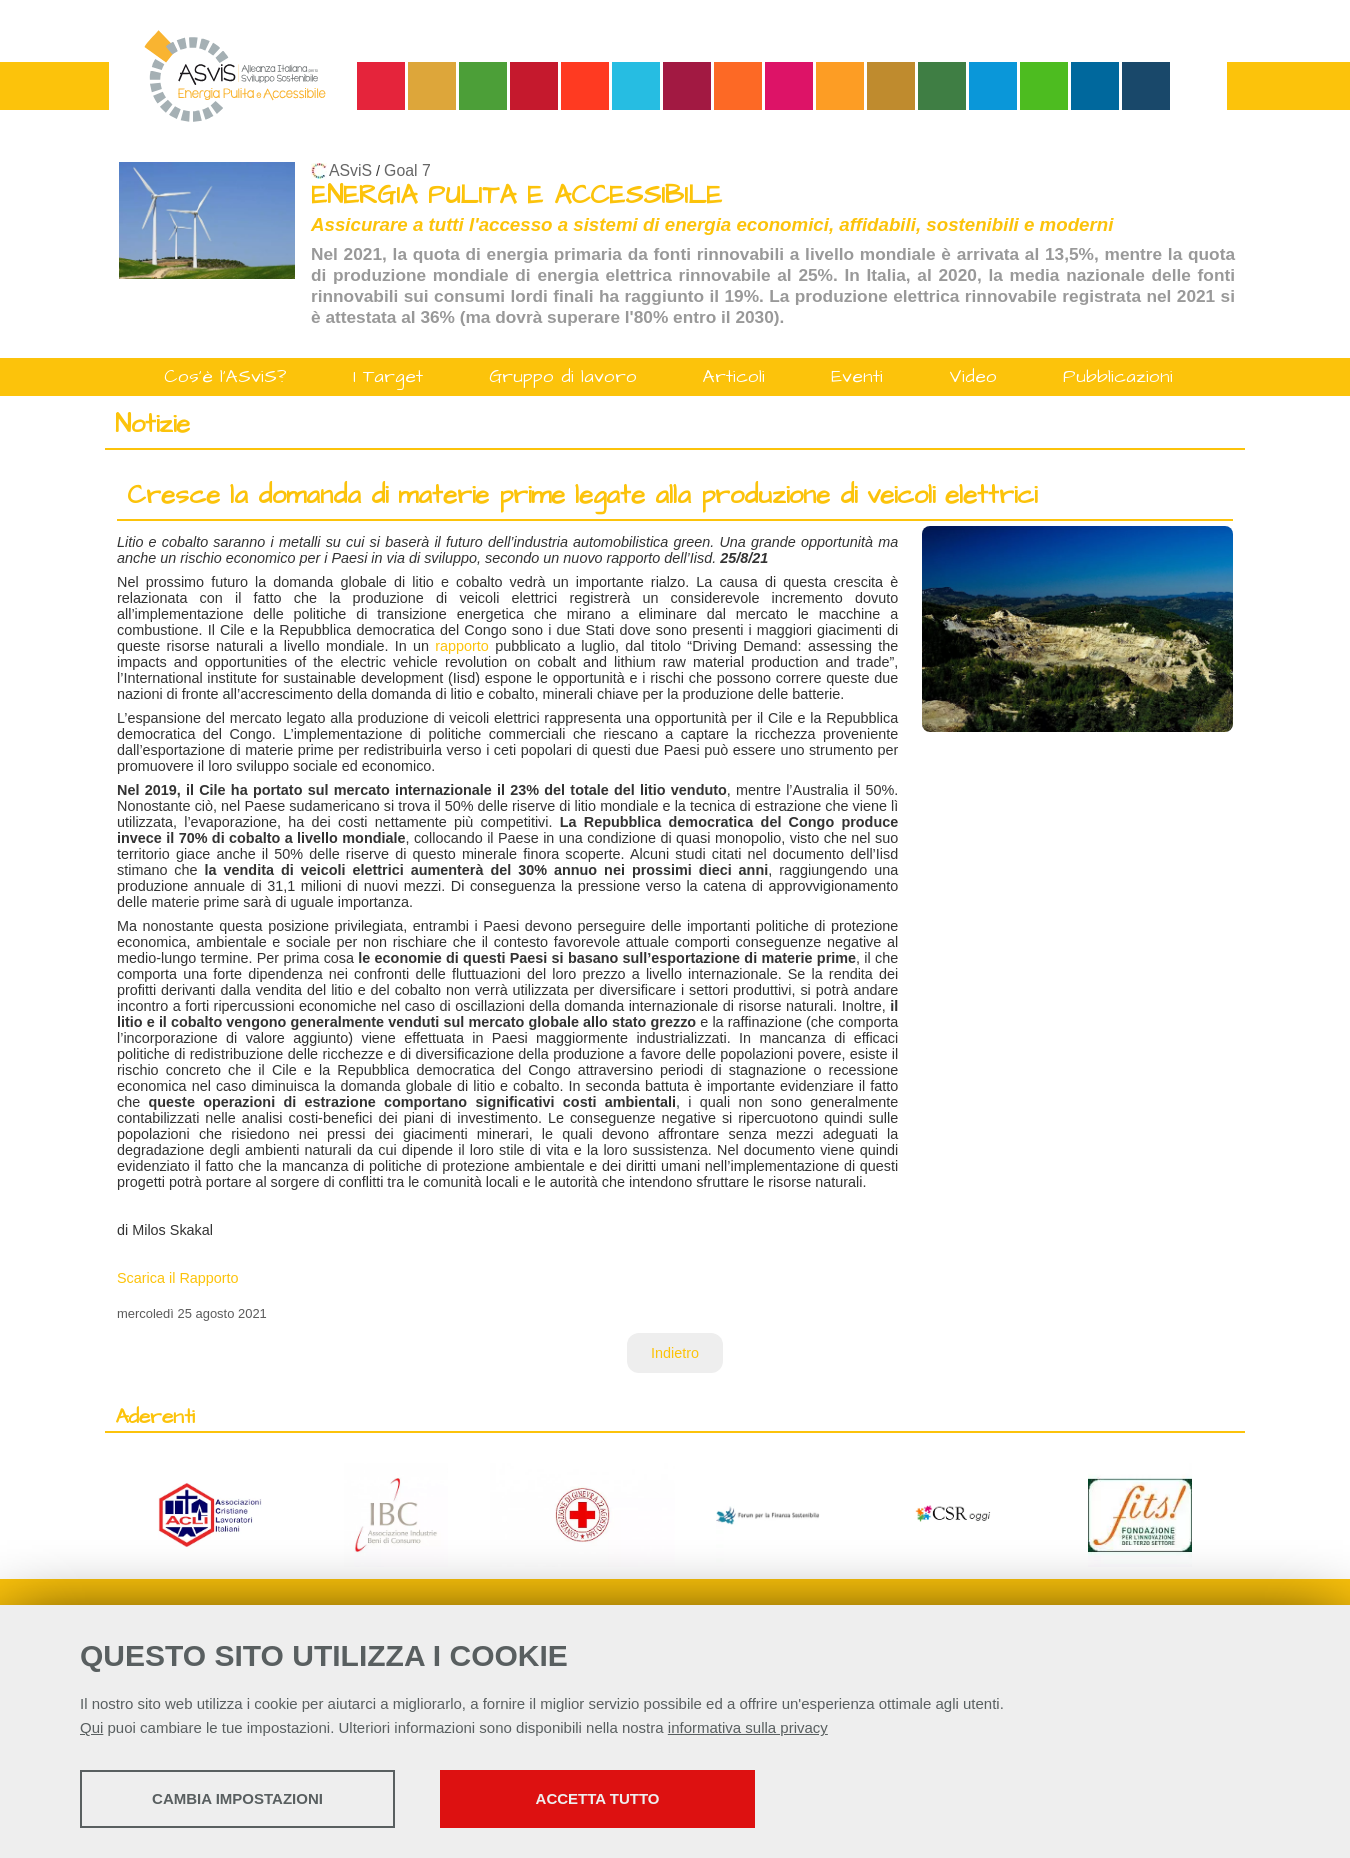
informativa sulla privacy (748, 1727)
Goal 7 (407, 170)
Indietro (675, 1353)
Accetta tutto (598, 1798)
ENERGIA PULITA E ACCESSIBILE (516, 195)
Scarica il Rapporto (178, 1278)
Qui (91, 1727)
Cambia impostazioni (237, 1798)
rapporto (462, 646)
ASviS (350, 170)
